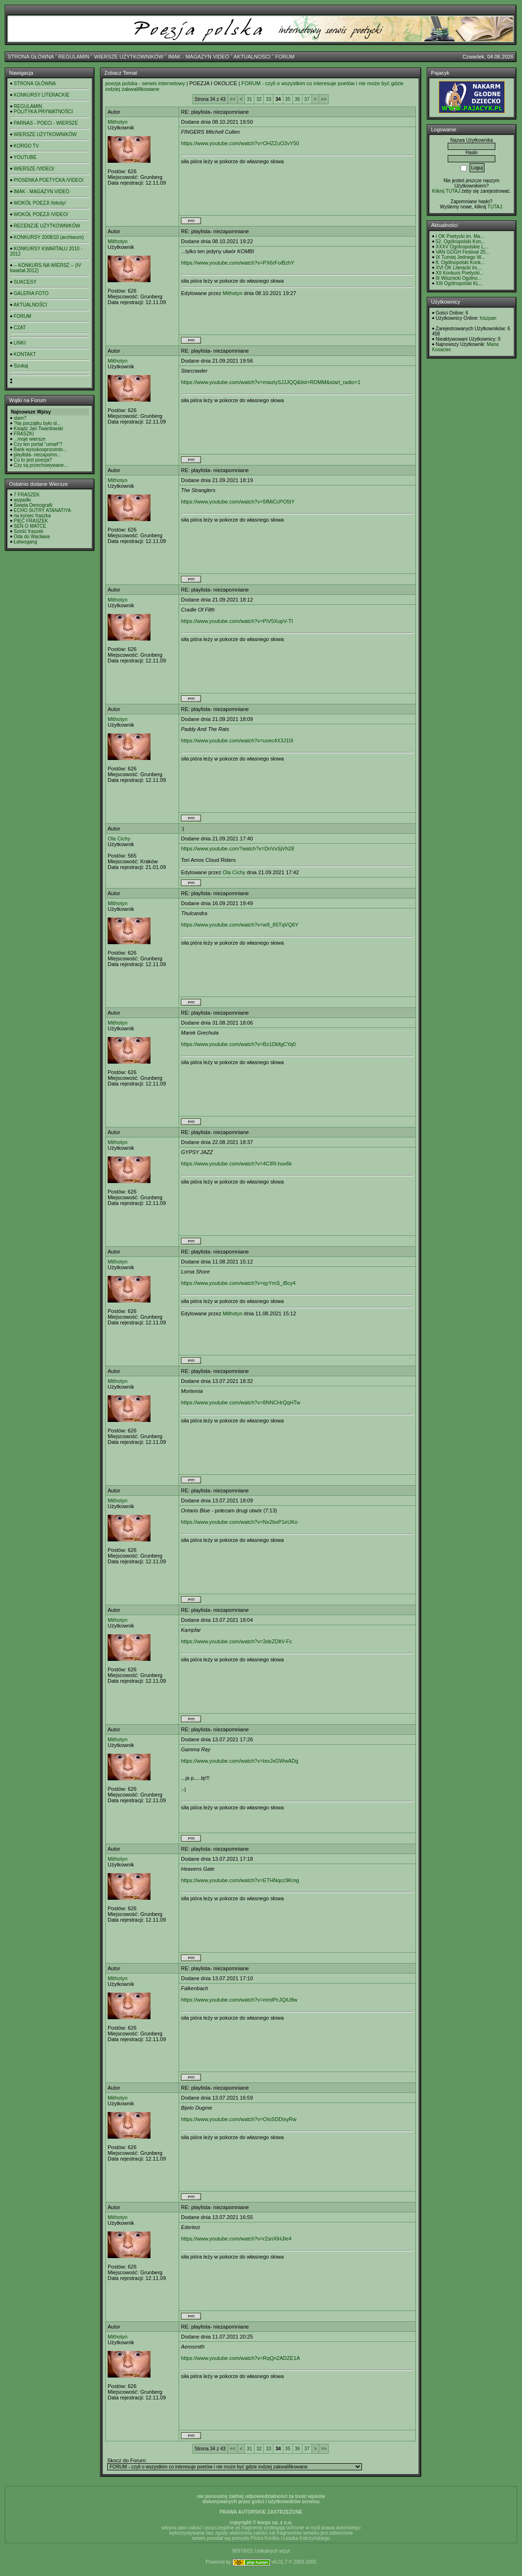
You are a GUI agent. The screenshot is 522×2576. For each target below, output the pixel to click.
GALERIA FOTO (31, 293)
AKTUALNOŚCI (252, 56)
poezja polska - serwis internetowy (145, 83)
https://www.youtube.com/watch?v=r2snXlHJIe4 (236, 2238)
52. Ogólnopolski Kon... (460, 241)
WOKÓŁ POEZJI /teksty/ (40, 203)
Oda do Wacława (32, 536)
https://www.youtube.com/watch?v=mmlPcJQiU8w (239, 2000)
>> (324, 99)
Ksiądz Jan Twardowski (38, 428)
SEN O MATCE (30, 526)
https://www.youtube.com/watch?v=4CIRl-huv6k (236, 1163)
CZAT (20, 327)
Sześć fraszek (28, 531)
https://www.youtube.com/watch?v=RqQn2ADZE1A (240, 2358)
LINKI (20, 342)
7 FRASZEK (27, 494)
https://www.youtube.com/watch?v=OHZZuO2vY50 (240, 143)
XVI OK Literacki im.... (459, 267)
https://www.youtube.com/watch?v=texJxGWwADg (239, 1761)
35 (288, 99)
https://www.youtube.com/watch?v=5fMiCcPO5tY (238, 501)
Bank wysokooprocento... (40, 449)
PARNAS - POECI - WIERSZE (46, 123)
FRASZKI (24, 433)
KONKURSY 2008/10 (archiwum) (49, 237)
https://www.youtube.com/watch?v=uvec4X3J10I (237, 740)
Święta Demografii (33, 505)
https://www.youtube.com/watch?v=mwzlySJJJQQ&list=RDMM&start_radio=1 (271, 382)
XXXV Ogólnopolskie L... (462, 246)
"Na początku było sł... (37, 423)
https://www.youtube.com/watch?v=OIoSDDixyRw (238, 2119)
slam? (20, 418)
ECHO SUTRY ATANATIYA (42, 510)
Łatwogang (25, 541)
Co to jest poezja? (33, 460)
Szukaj (21, 365)
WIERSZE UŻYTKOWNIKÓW (128, 56)
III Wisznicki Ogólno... (459, 278)
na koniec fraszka (32, 515)
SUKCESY (25, 282)
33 (268, 99)
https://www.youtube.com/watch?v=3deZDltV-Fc (236, 1641)
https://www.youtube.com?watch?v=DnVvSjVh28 (237, 848)
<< (233, 99)
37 (307, 99)
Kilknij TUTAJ (446, 191)
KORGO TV (26, 145)
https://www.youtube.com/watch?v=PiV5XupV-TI (237, 621)
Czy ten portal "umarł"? (38, 444)
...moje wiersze (30, 439)
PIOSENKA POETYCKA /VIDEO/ (49, 180)
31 (249, 99)
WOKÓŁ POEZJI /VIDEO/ (41, 214)
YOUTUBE (25, 157)
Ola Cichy (119, 838)
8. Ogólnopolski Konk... (460, 262)
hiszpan (488, 318)
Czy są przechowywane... (41, 465)
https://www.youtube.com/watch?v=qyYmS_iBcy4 (238, 1283)
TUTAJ (494, 206)
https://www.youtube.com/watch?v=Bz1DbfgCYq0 (238, 1044)
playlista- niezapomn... (37, 454)
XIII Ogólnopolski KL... (459, 283)
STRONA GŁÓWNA (31, 56)
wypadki (22, 500)
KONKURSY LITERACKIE (42, 95)
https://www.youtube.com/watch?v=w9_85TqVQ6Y (240, 925)
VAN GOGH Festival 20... (463, 252)
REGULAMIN (73, 56)
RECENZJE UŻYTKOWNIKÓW (47, 225)
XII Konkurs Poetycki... (460, 273)
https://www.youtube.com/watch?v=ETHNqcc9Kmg (240, 1880)
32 (258, 99)
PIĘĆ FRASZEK (31, 520)
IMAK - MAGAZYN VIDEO (198, 56)
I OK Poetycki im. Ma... (460, 236)
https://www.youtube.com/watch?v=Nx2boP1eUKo (239, 1522)
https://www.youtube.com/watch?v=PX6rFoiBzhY (237, 263)
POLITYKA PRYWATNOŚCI (43, 111)
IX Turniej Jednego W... (460, 257)
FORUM (284, 56)
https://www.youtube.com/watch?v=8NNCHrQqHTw (240, 1402)
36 (297, 99)
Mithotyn (118, 122)
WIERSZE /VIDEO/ (34, 168)
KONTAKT (25, 354)
